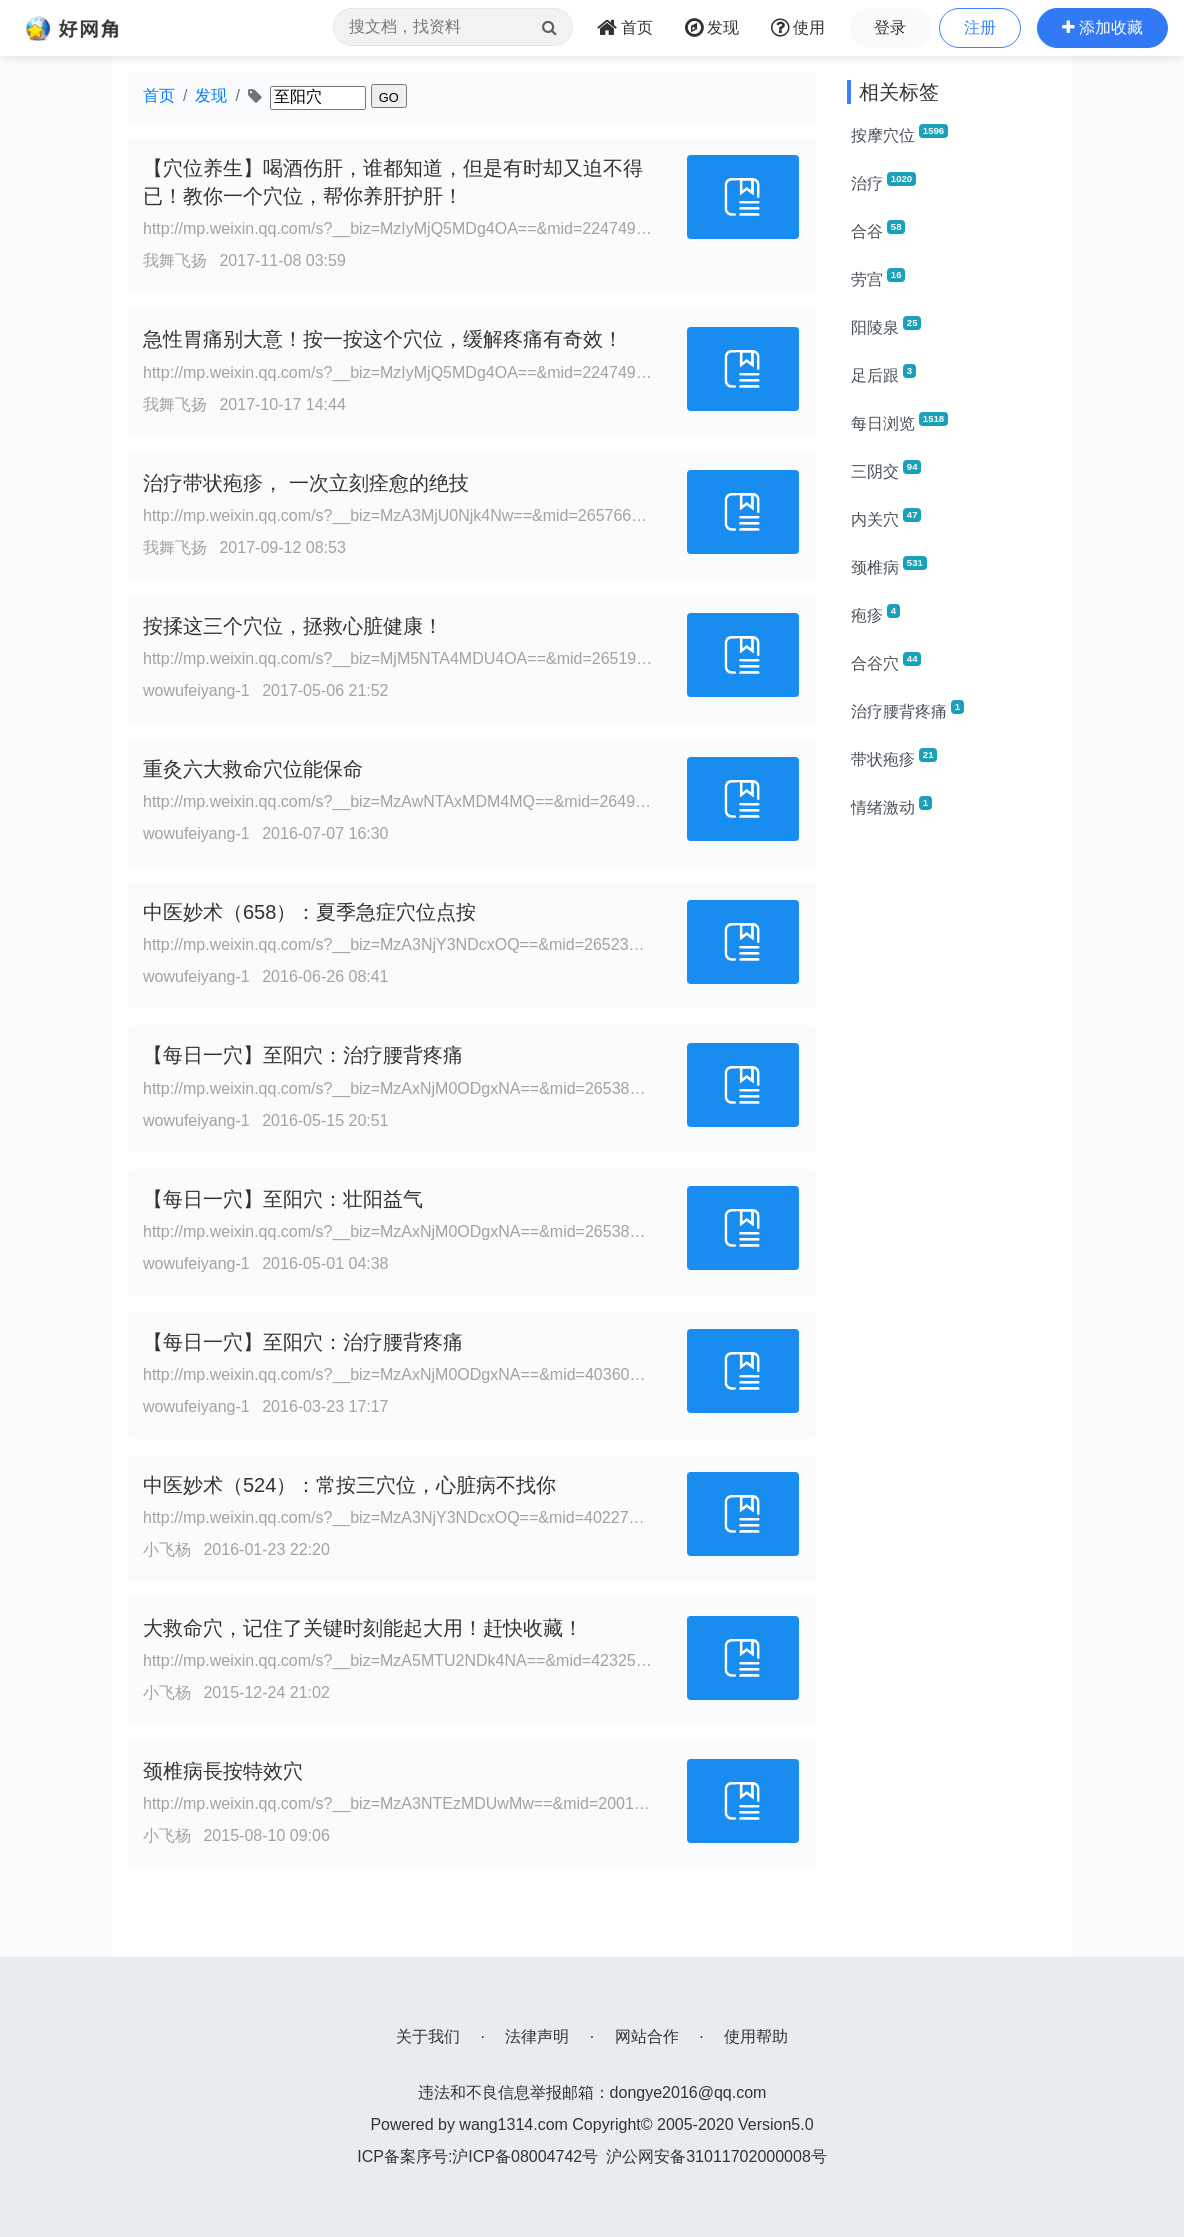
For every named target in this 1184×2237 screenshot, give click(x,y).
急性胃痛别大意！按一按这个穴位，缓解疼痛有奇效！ (383, 339)
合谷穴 (886, 662)
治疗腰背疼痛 (907, 710)
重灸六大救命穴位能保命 (253, 769)
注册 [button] (980, 27)
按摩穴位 (899, 134)
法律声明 (537, 2036)
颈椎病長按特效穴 (223, 1771)
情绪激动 (891, 806)
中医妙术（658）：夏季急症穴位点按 (309, 912)
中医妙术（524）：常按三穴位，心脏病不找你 (349, 1485)
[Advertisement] (952, 1136)
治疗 (883, 182)
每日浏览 (899, 422)
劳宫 (878, 278)
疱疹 (875, 614)
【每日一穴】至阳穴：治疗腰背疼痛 (303, 1055)
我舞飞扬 (175, 260)
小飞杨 (167, 1549)
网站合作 (647, 2036)
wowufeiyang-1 (196, 690)
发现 (211, 95)
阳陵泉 (886, 326)
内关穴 (886, 518)
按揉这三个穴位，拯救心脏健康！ (293, 626)
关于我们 (428, 2036)
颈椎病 (889, 566)
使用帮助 (756, 2036)
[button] (1102, 28)
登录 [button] (890, 27)
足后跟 (883, 374)
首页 (159, 95)
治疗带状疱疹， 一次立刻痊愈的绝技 (306, 483)
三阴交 (886, 470)
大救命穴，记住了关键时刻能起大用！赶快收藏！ (363, 1628)
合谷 (878, 230)
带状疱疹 (894, 758)
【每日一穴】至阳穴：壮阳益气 (283, 1199)
